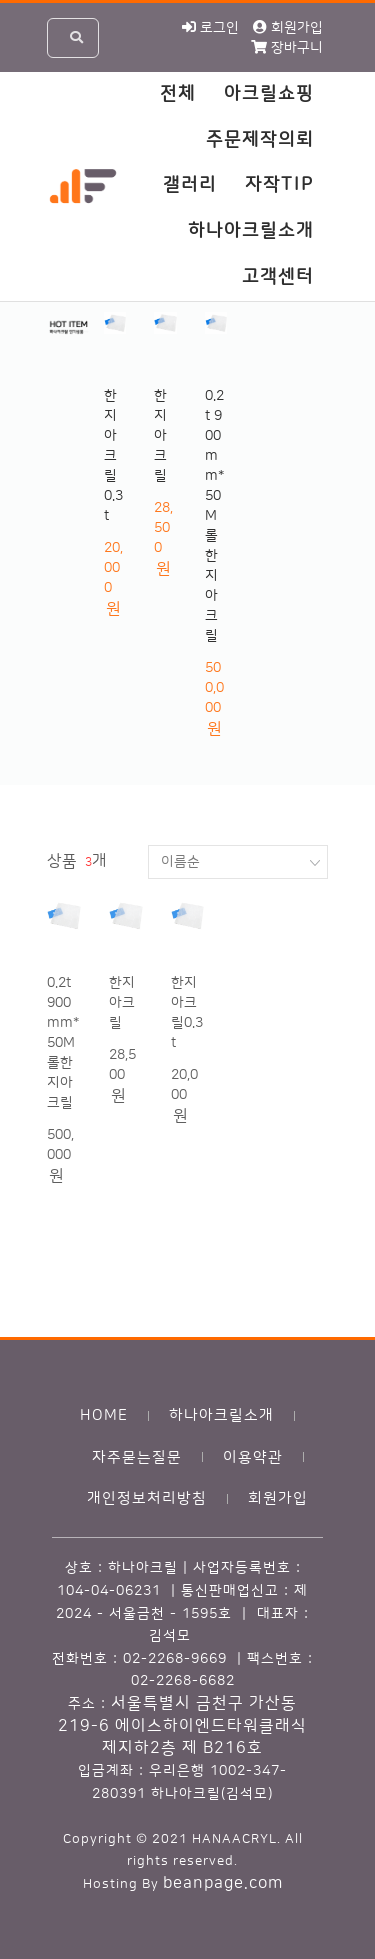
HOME (104, 1415)
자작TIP (279, 185)
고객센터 (278, 277)
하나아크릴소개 (251, 231)
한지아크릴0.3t (113, 456)
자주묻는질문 (137, 1457)
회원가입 (278, 1498)
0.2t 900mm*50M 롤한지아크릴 (214, 516)
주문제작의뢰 (260, 140)
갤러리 (190, 185)
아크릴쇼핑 (269, 94)
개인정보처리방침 (147, 1498)
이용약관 (253, 1457)
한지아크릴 (160, 436)
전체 (178, 94)
